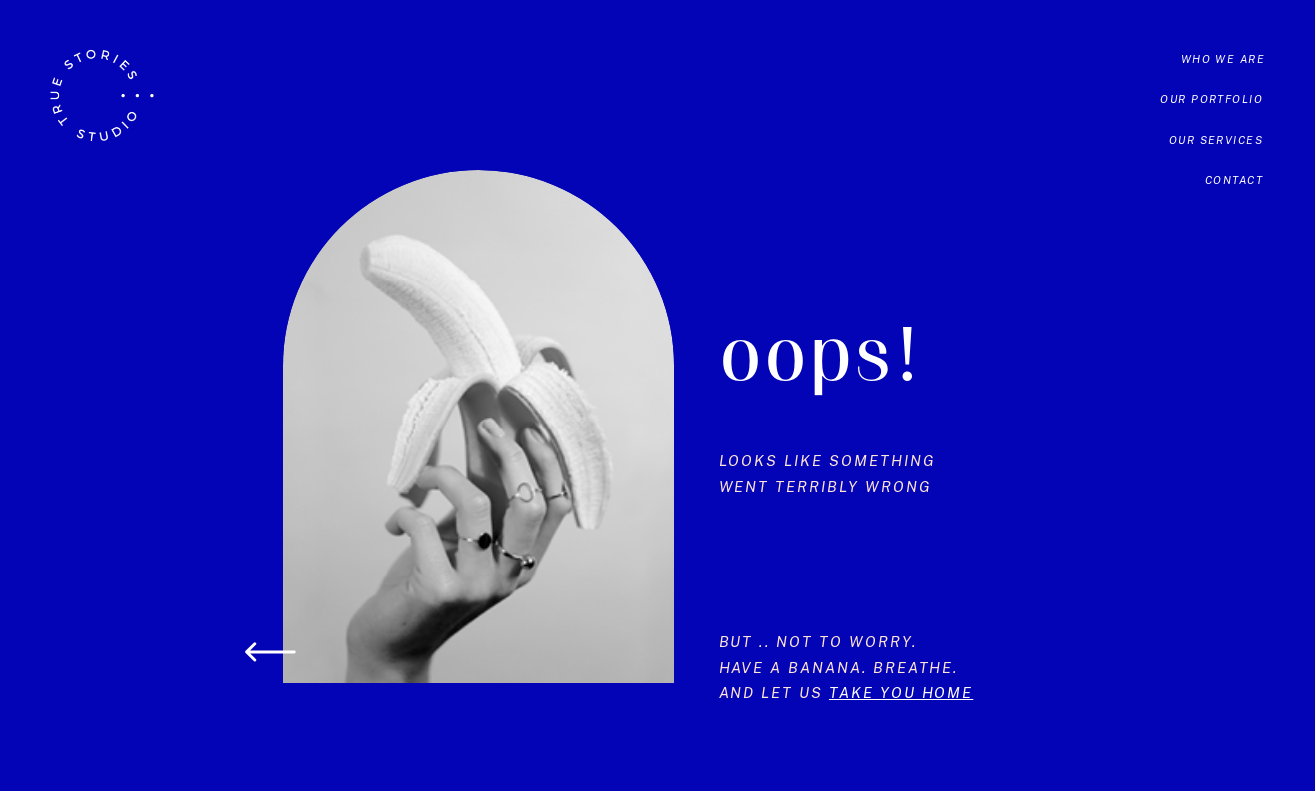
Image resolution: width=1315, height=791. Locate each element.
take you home (901, 692)
